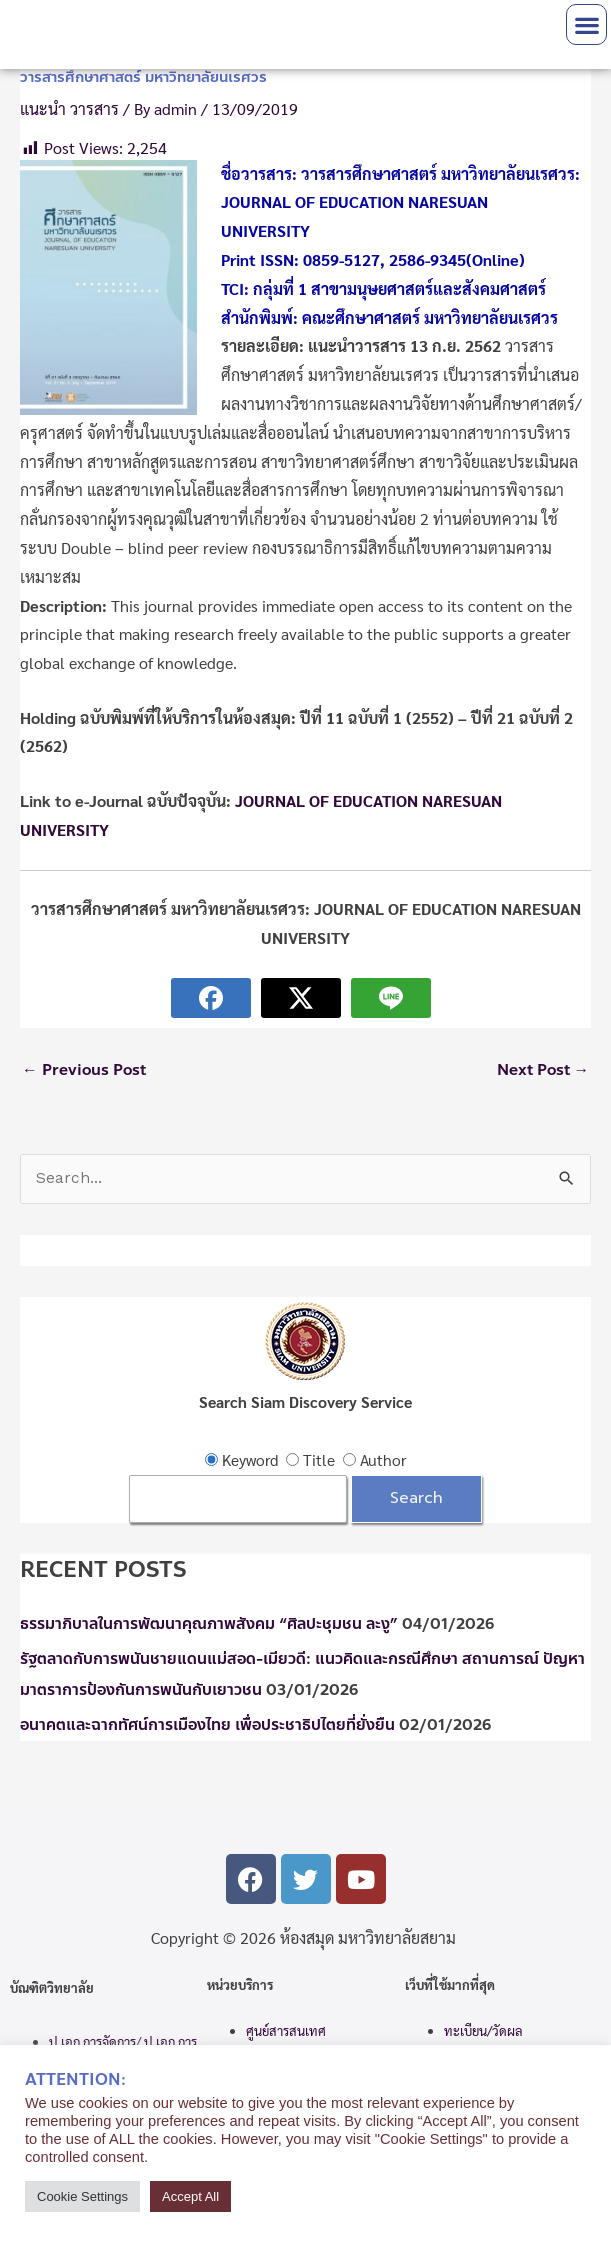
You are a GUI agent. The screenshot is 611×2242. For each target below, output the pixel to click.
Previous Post (84, 1070)
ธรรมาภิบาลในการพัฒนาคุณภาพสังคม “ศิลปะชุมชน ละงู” (209, 1624)
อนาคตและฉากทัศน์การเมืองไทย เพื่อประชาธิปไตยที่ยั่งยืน (207, 1725)
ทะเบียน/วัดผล (483, 2030)
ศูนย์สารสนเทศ (286, 2030)
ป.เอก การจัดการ (92, 2041)
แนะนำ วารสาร (69, 108)
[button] (586, 24)
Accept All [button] (190, 2196)
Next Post (543, 1070)
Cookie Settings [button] (82, 2196)
